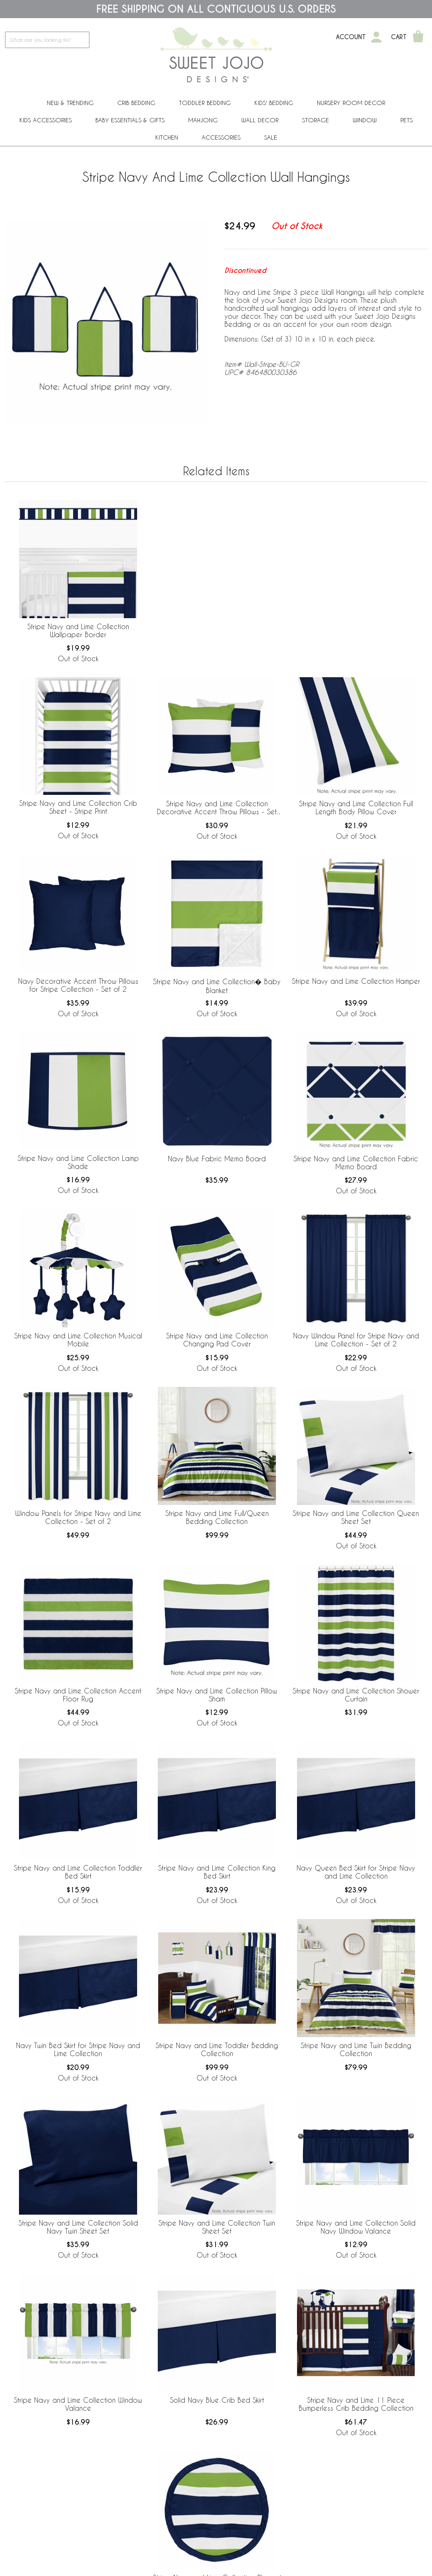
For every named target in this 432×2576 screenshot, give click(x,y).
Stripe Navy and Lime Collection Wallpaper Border (78, 630)
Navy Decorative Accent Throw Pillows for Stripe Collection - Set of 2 (78, 985)
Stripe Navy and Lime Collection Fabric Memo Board (356, 1163)
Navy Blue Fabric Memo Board (217, 1159)
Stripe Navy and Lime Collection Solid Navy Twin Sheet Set (78, 2227)
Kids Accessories (45, 120)
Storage (315, 120)
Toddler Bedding (205, 102)
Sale (270, 137)
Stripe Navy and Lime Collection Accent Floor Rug (78, 1695)
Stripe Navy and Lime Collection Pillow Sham (217, 1695)
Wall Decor (259, 120)
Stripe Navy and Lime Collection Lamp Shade (78, 1162)
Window (365, 120)
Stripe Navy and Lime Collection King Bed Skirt (216, 1872)
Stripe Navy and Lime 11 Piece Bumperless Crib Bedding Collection (356, 2404)
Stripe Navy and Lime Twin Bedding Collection (356, 2049)
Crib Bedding (136, 102)
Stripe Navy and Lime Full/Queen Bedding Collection (217, 1517)
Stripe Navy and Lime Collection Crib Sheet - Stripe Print (78, 807)
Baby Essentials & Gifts (130, 120)
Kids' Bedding (273, 102)
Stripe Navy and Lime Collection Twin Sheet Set (217, 2227)
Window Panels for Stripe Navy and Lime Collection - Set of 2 (78, 1517)
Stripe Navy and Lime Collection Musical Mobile (78, 1340)
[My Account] (376, 37)
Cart (399, 37)
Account (351, 37)
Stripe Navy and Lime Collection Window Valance (78, 2404)
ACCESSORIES (221, 137)
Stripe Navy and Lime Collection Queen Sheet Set (356, 1517)
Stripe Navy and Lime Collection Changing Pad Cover (217, 1340)
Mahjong (203, 120)
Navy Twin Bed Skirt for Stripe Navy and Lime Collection (78, 2049)
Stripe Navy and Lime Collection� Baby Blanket (217, 985)
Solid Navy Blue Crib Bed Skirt (217, 2400)
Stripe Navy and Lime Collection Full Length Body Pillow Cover (356, 807)
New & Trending (70, 102)
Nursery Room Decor (351, 102)
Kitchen (166, 137)
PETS (406, 120)
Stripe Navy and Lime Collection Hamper (356, 981)
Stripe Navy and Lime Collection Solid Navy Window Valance (356, 2227)
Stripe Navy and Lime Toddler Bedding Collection (217, 2049)
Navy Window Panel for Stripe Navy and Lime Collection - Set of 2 (356, 1340)
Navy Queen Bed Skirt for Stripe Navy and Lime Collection (356, 1872)
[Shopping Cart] (418, 37)
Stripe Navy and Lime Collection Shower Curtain (356, 1695)
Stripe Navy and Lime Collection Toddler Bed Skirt (78, 1872)
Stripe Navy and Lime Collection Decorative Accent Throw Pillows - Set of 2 (217, 807)
